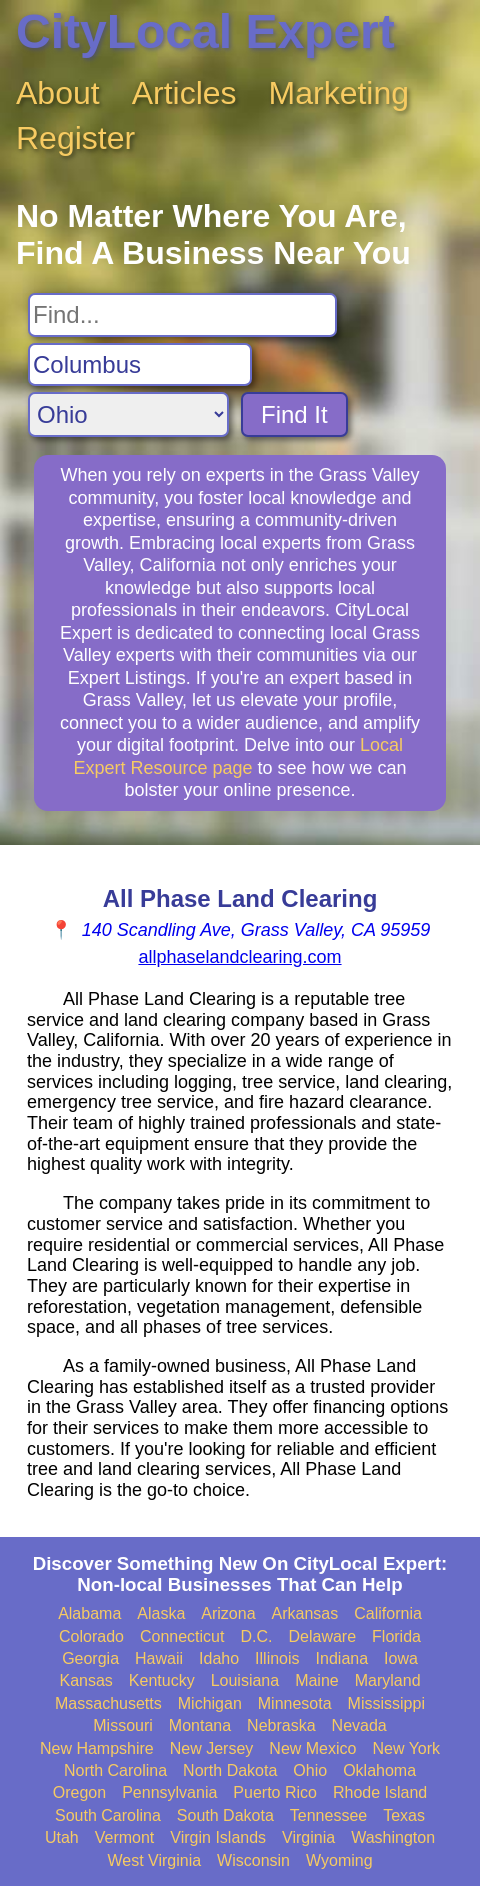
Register (75, 138)
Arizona (228, 1613)
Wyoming (339, 1860)
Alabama (89, 1613)
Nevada (359, 1725)
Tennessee (328, 1815)
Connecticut (182, 1636)
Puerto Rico (275, 1792)
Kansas (85, 1680)
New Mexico (312, 1748)
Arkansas (305, 1613)
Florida (396, 1636)
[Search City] (140, 365)
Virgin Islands (218, 1837)
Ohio (310, 1770)
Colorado (91, 1636)
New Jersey (212, 1748)
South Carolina (108, 1815)
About (58, 93)
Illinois (277, 1658)
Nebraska (281, 1725)
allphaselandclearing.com (239, 957)
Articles (184, 93)
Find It (294, 414)
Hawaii (159, 1658)
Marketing (339, 93)
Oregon (79, 1792)
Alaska (161, 1613)
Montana (200, 1725)
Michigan (210, 1703)
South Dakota (225, 1815)
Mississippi (386, 1703)
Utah (62, 1837)
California (388, 1613)
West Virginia (154, 1860)
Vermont (125, 1837)
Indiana (342, 1658)
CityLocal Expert (205, 31)
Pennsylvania (169, 1792)
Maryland (388, 1680)
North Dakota (230, 1770)
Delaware (322, 1636)
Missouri (123, 1725)
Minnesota (295, 1703)
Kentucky (162, 1680)
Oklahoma (379, 1770)
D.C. (256, 1636)
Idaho (219, 1658)
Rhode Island (380, 1792)
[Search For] (182, 315)
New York (406, 1748)
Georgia (90, 1658)
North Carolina (115, 1770)
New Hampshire (97, 1748)
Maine (317, 1680)
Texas (404, 1815)
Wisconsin (253, 1860)
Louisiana (245, 1680)
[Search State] (128, 414)
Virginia (308, 1837)
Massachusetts (108, 1703)
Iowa (401, 1658)
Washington (393, 1837)
